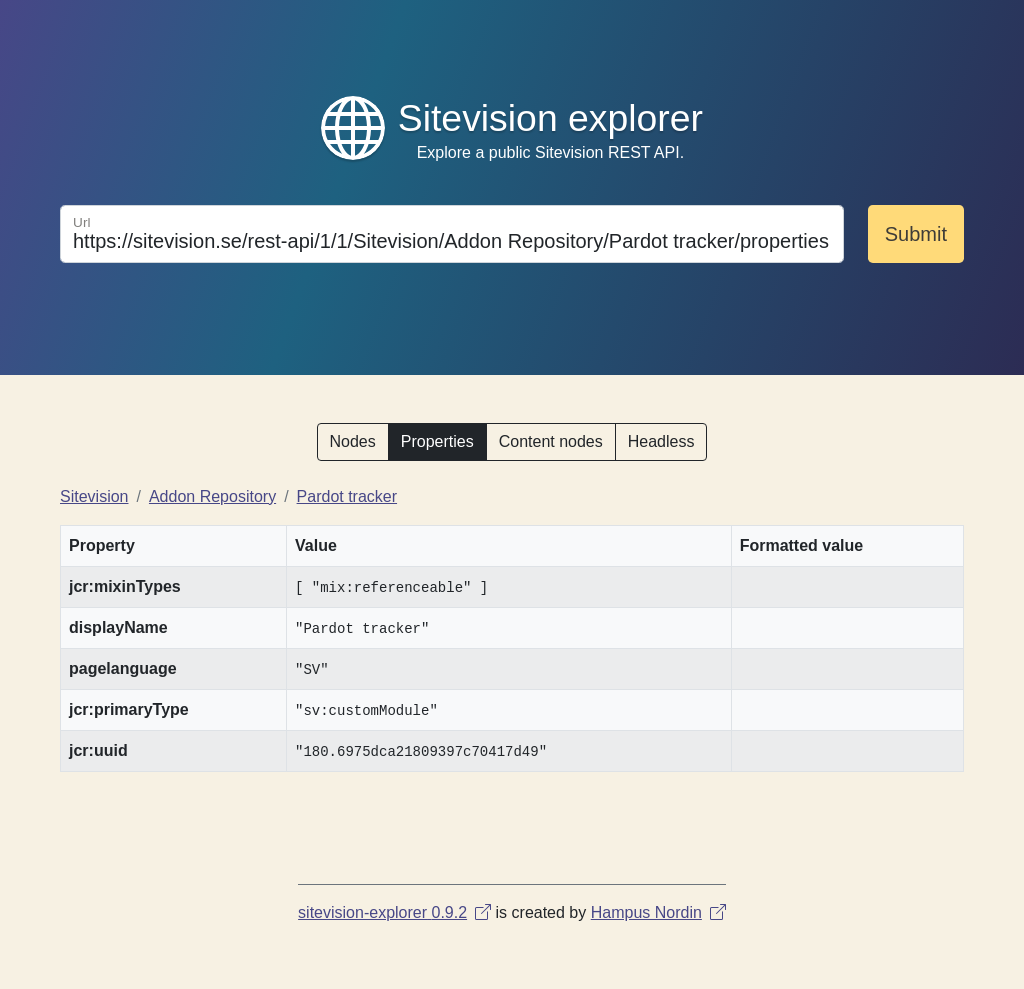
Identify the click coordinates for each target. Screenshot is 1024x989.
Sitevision (94, 496)
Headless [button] (661, 441)
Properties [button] (437, 441)
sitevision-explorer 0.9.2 (394, 912)
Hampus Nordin (658, 912)
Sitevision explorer (550, 118)
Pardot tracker (347, 496)
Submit (916, 234)
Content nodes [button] (551, 441)
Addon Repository (212, 496)
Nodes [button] (353, 441)
